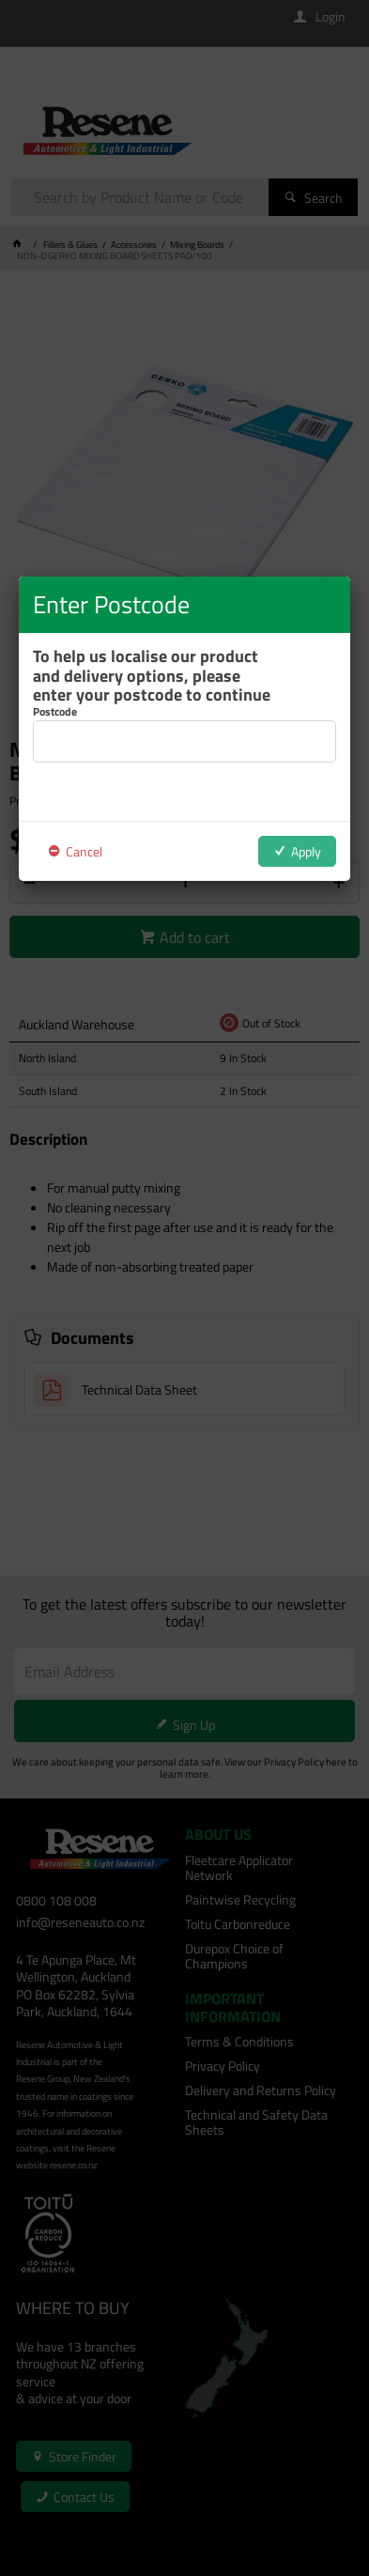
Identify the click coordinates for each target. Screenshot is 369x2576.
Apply (306, 851)
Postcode (55, 711)
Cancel (84, 851)
